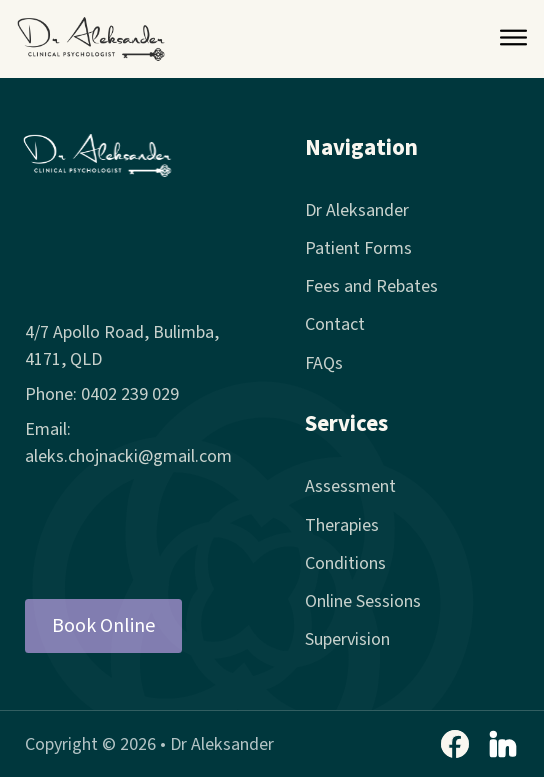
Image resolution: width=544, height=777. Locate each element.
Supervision (347, 639)
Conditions (345, 563)
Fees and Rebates (371, 286)
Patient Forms (358, 248)
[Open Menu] (513, 39)
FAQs (324, 363)
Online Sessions (363, 601)
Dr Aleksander (357, 210)
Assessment (350, 486)
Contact (335, 324)
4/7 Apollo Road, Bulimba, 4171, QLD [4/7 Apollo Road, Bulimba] (122, 346)
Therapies (342, 525)
